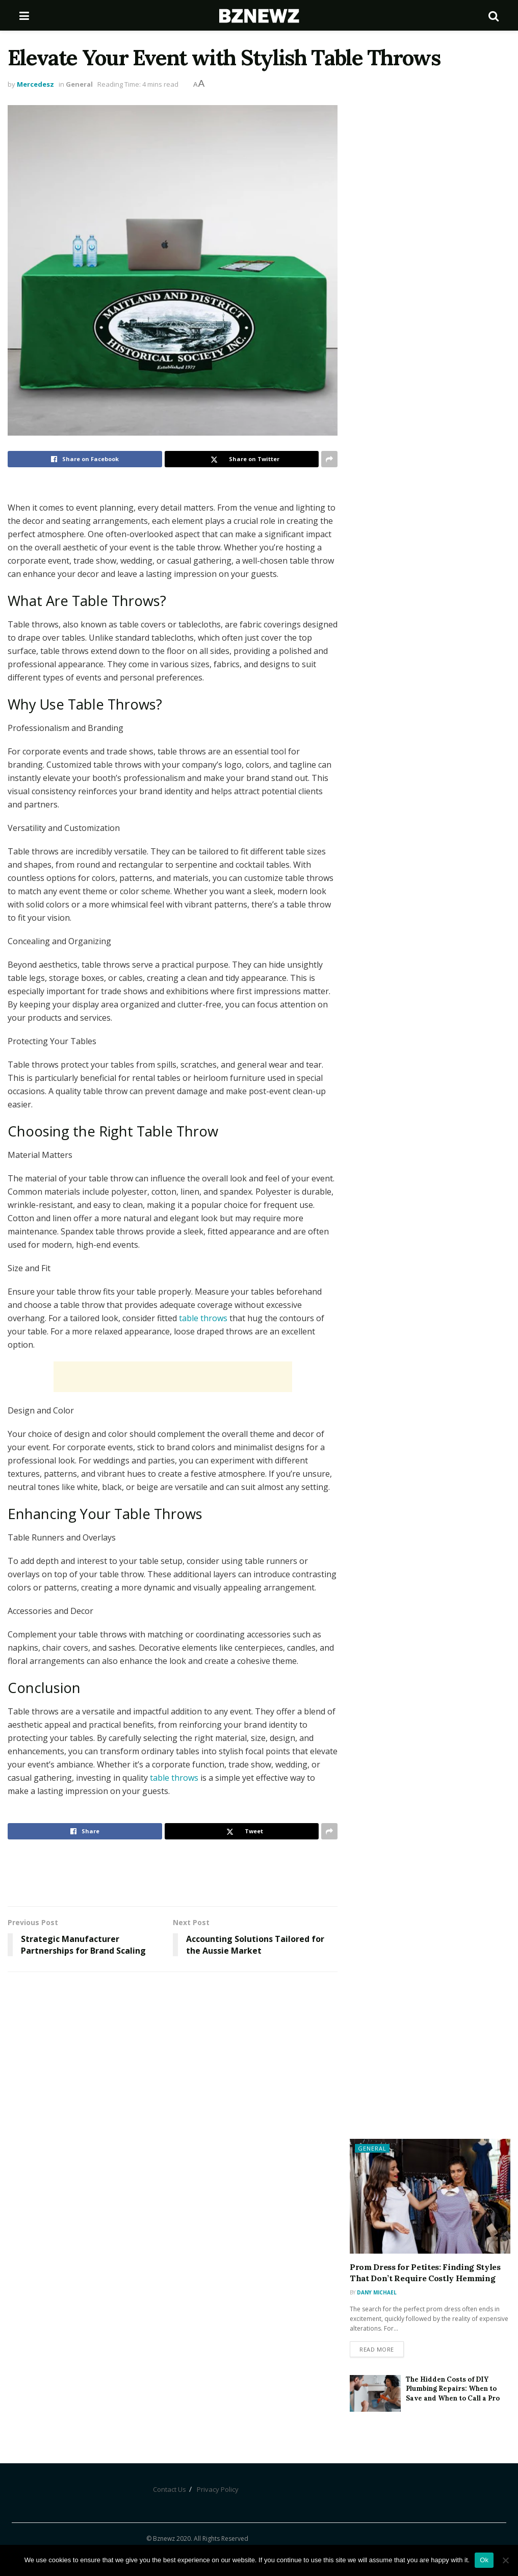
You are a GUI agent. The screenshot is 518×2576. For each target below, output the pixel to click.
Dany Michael (377, 2292)
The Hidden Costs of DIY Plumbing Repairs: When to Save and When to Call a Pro (453, 2388)
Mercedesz (35, 84)
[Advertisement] (173, 1376)
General (79, 84)
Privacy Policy (218, 2489)
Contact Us (169, 2489)
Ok (484, 2560)
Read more (376, 2349)
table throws (203, 1318)
